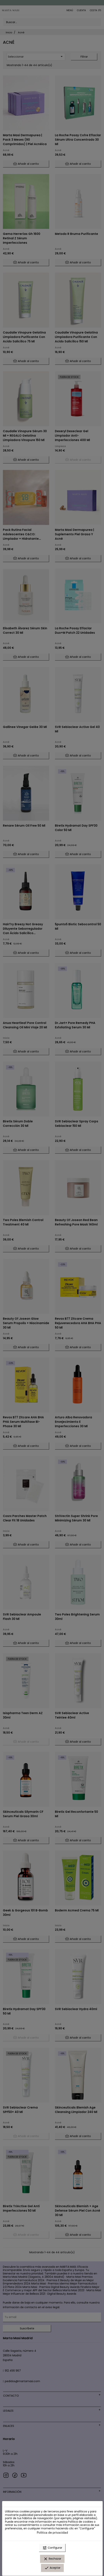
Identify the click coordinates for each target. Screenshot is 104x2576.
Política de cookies (80, 2522)
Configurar (52, 2548)
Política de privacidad (52, 2532)
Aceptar (52, 2568)
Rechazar (52, 2559)
